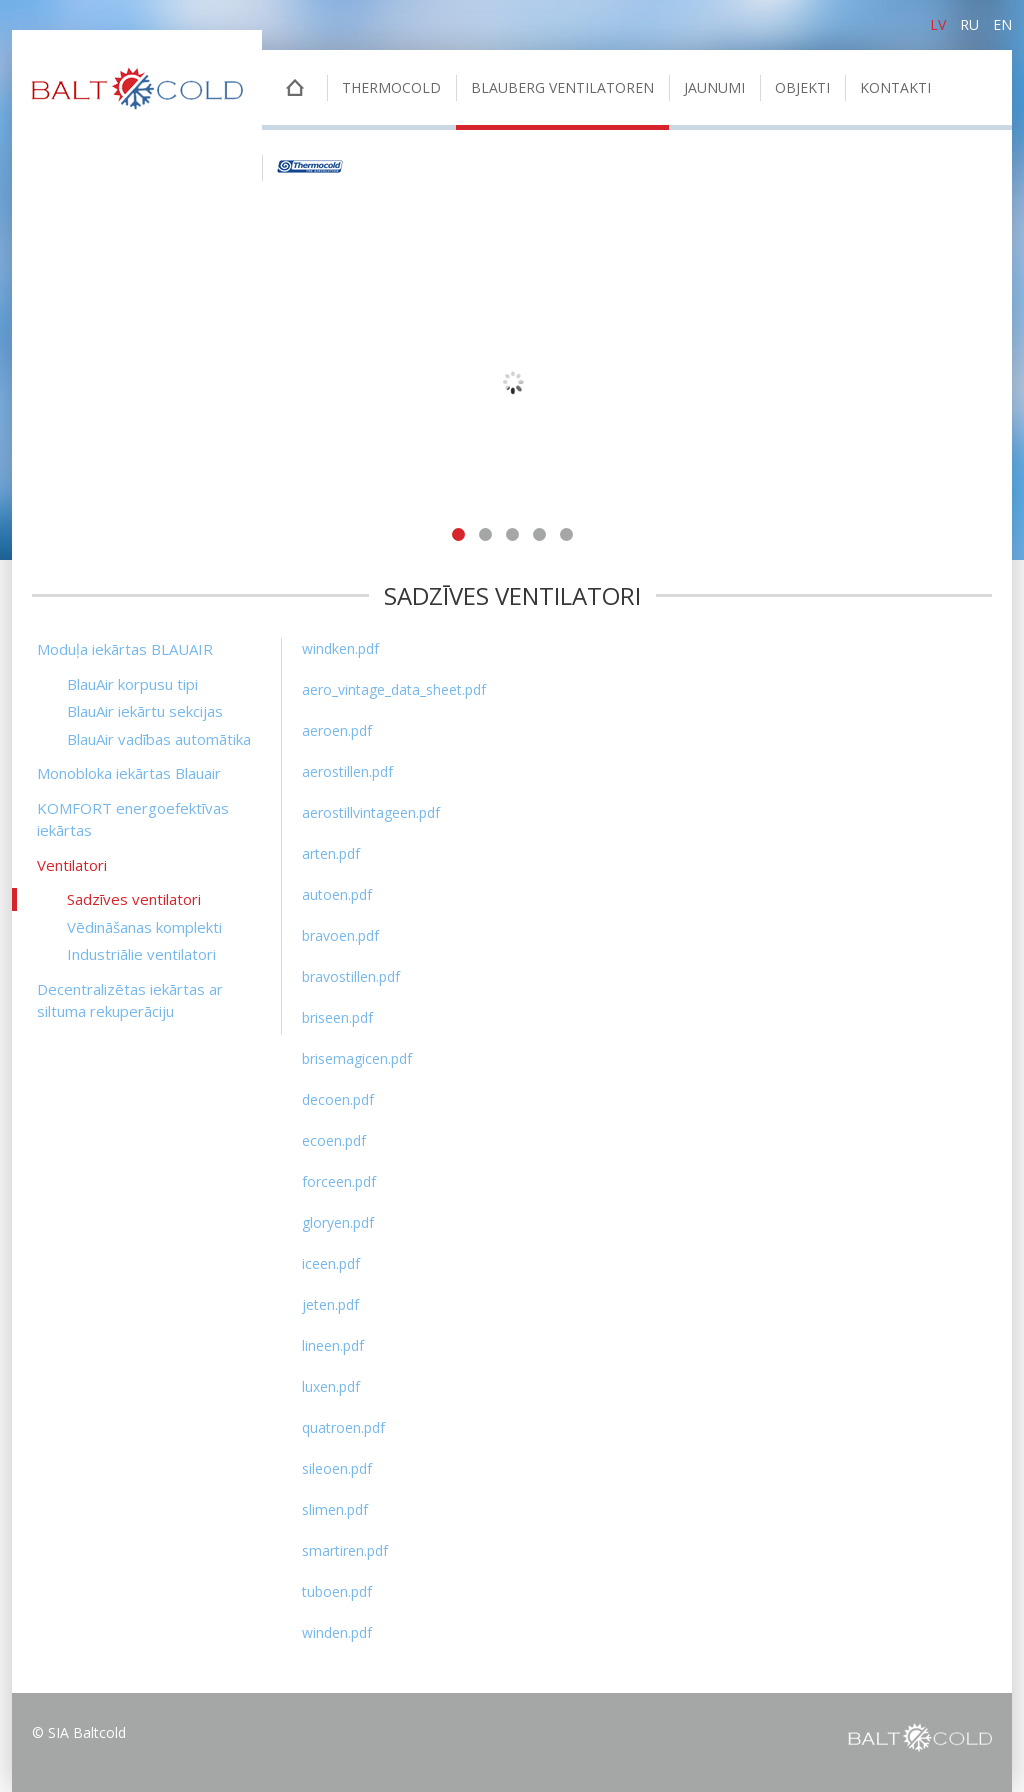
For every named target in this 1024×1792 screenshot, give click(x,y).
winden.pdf (337, 1632)
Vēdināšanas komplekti (144, 927)
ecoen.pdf (334, 1140)
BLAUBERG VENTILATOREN (562, 87)
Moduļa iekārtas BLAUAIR (125, 649)
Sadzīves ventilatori (134, 899)
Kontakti (895, 87)
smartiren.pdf (345, 1550)
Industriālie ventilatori (141, 954)
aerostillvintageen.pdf (371, 812)
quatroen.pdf (343, 1427)
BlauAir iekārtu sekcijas (145, 711)
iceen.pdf (331, 1263)
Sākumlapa (294, 90)
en (1002, 24)
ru (969, 24)
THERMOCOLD (391, 87)
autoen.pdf (337, 894)
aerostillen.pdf (347, 771)
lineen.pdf (333, 1345)
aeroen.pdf (337, 730)
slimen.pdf (335, 1509)
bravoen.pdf (340, 935)
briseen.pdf (337, 1017)
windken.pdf (340, 648)
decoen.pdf (338, 1099)
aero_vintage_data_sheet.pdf (394, 689)
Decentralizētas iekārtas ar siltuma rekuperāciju (130, 1000)
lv (938, 24)
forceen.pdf (339, 1181)
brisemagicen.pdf (357, 1058)
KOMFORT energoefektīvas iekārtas (133, 819)
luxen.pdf (331, 1386)
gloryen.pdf (338, 1222)
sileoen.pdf (337, 1468)
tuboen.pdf (337, 1591)
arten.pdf (331, 853)
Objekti (802, 87)
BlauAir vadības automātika (159, 739)
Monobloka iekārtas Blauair (129, 773)
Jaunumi (714, 87)
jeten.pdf (330, 1304)
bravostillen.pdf (351, 976)
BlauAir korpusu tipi (132, 684)
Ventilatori (72, 865)
